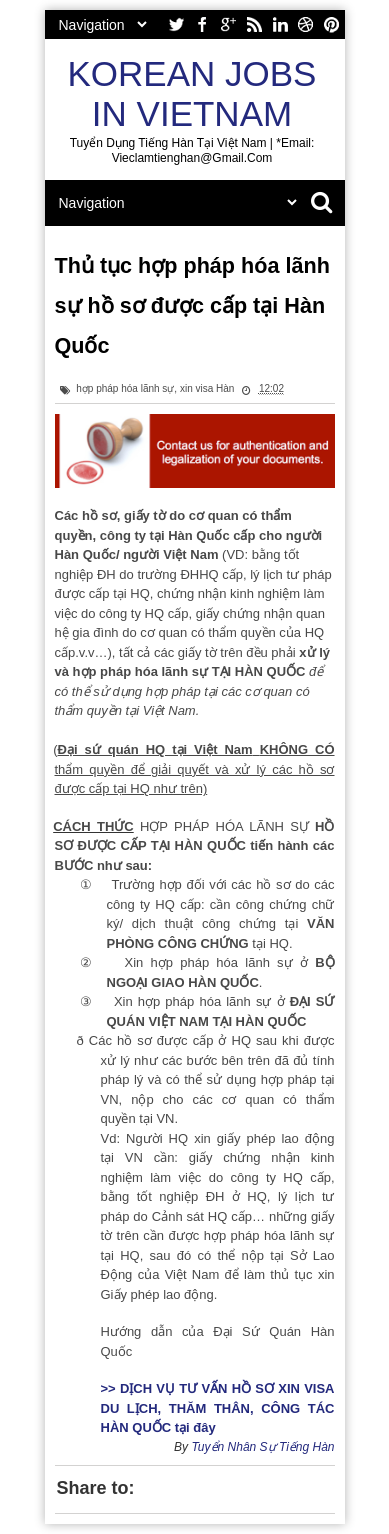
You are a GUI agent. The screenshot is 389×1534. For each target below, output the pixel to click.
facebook (202, 24)
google (228, 24)
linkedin (280, 24)
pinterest (332, 24)
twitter (176, 24)
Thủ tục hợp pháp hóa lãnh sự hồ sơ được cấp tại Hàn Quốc (192, 305)
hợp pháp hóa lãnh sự (125, 388)
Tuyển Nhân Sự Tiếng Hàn (262, 1447)
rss (254, 24)
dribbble (306, 24)
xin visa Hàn (207, 388)
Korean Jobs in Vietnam (192, 93)
